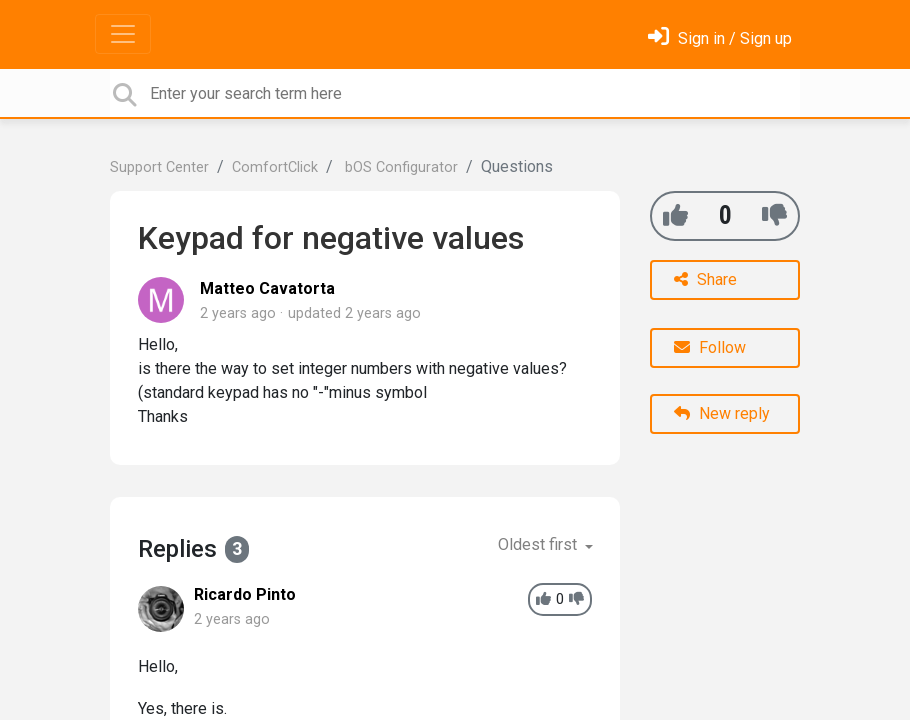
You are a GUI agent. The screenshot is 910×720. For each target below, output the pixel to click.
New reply (722, 413)
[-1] (774, 215)
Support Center (159, 167)
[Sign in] (720, 38)
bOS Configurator (399, 167)
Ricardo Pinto (245, 594)
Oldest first (539, 544)
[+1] (675, 215)
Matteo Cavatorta (267, 288)
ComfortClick (275, 167)
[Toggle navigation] (123, 34)
